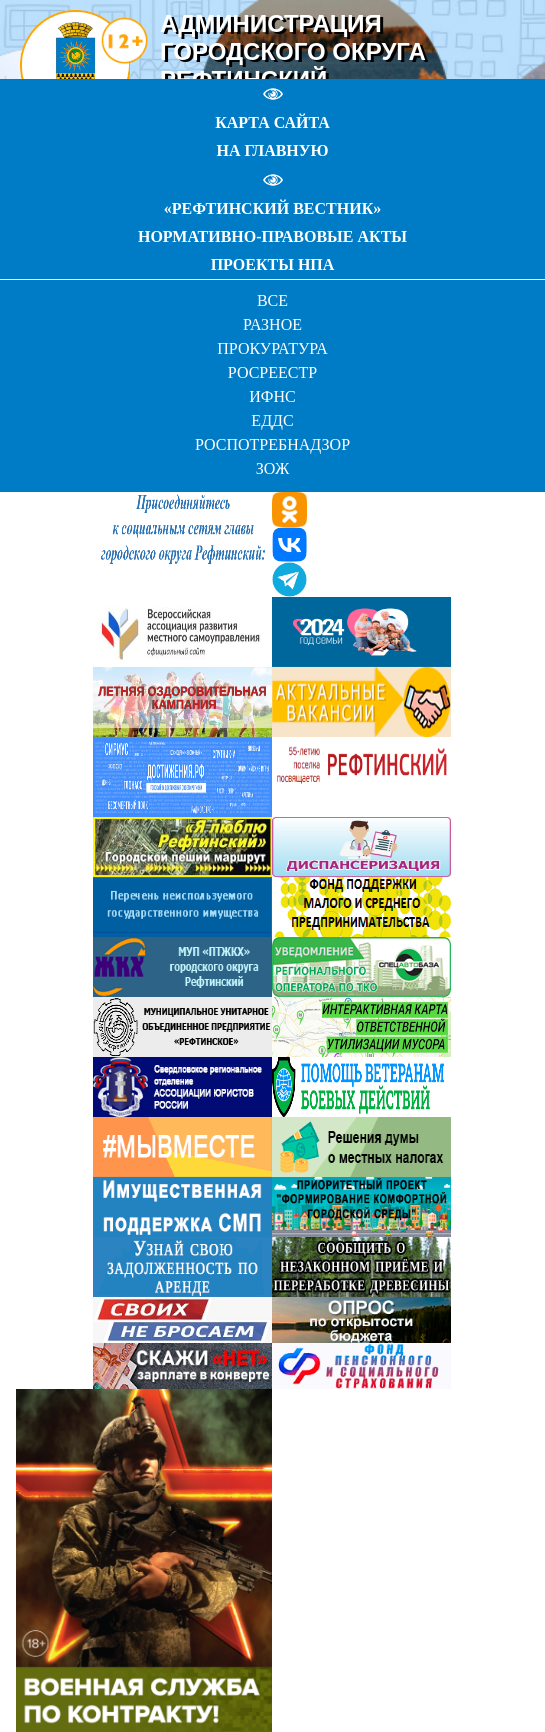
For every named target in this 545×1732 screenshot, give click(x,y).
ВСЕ (272, 300)
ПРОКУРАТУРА (272, 348)
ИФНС (272, 396)
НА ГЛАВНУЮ (272, 150)
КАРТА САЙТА (272, 122)
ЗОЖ (273, 468)
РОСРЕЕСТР (272, 372)
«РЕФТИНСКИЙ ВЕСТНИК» (272, 208)
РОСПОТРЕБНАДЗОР (272, 444)
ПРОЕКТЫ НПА (273, 264)
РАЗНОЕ (272, 324)
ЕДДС (272, 420)
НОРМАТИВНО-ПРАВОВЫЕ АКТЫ (272, 236)
